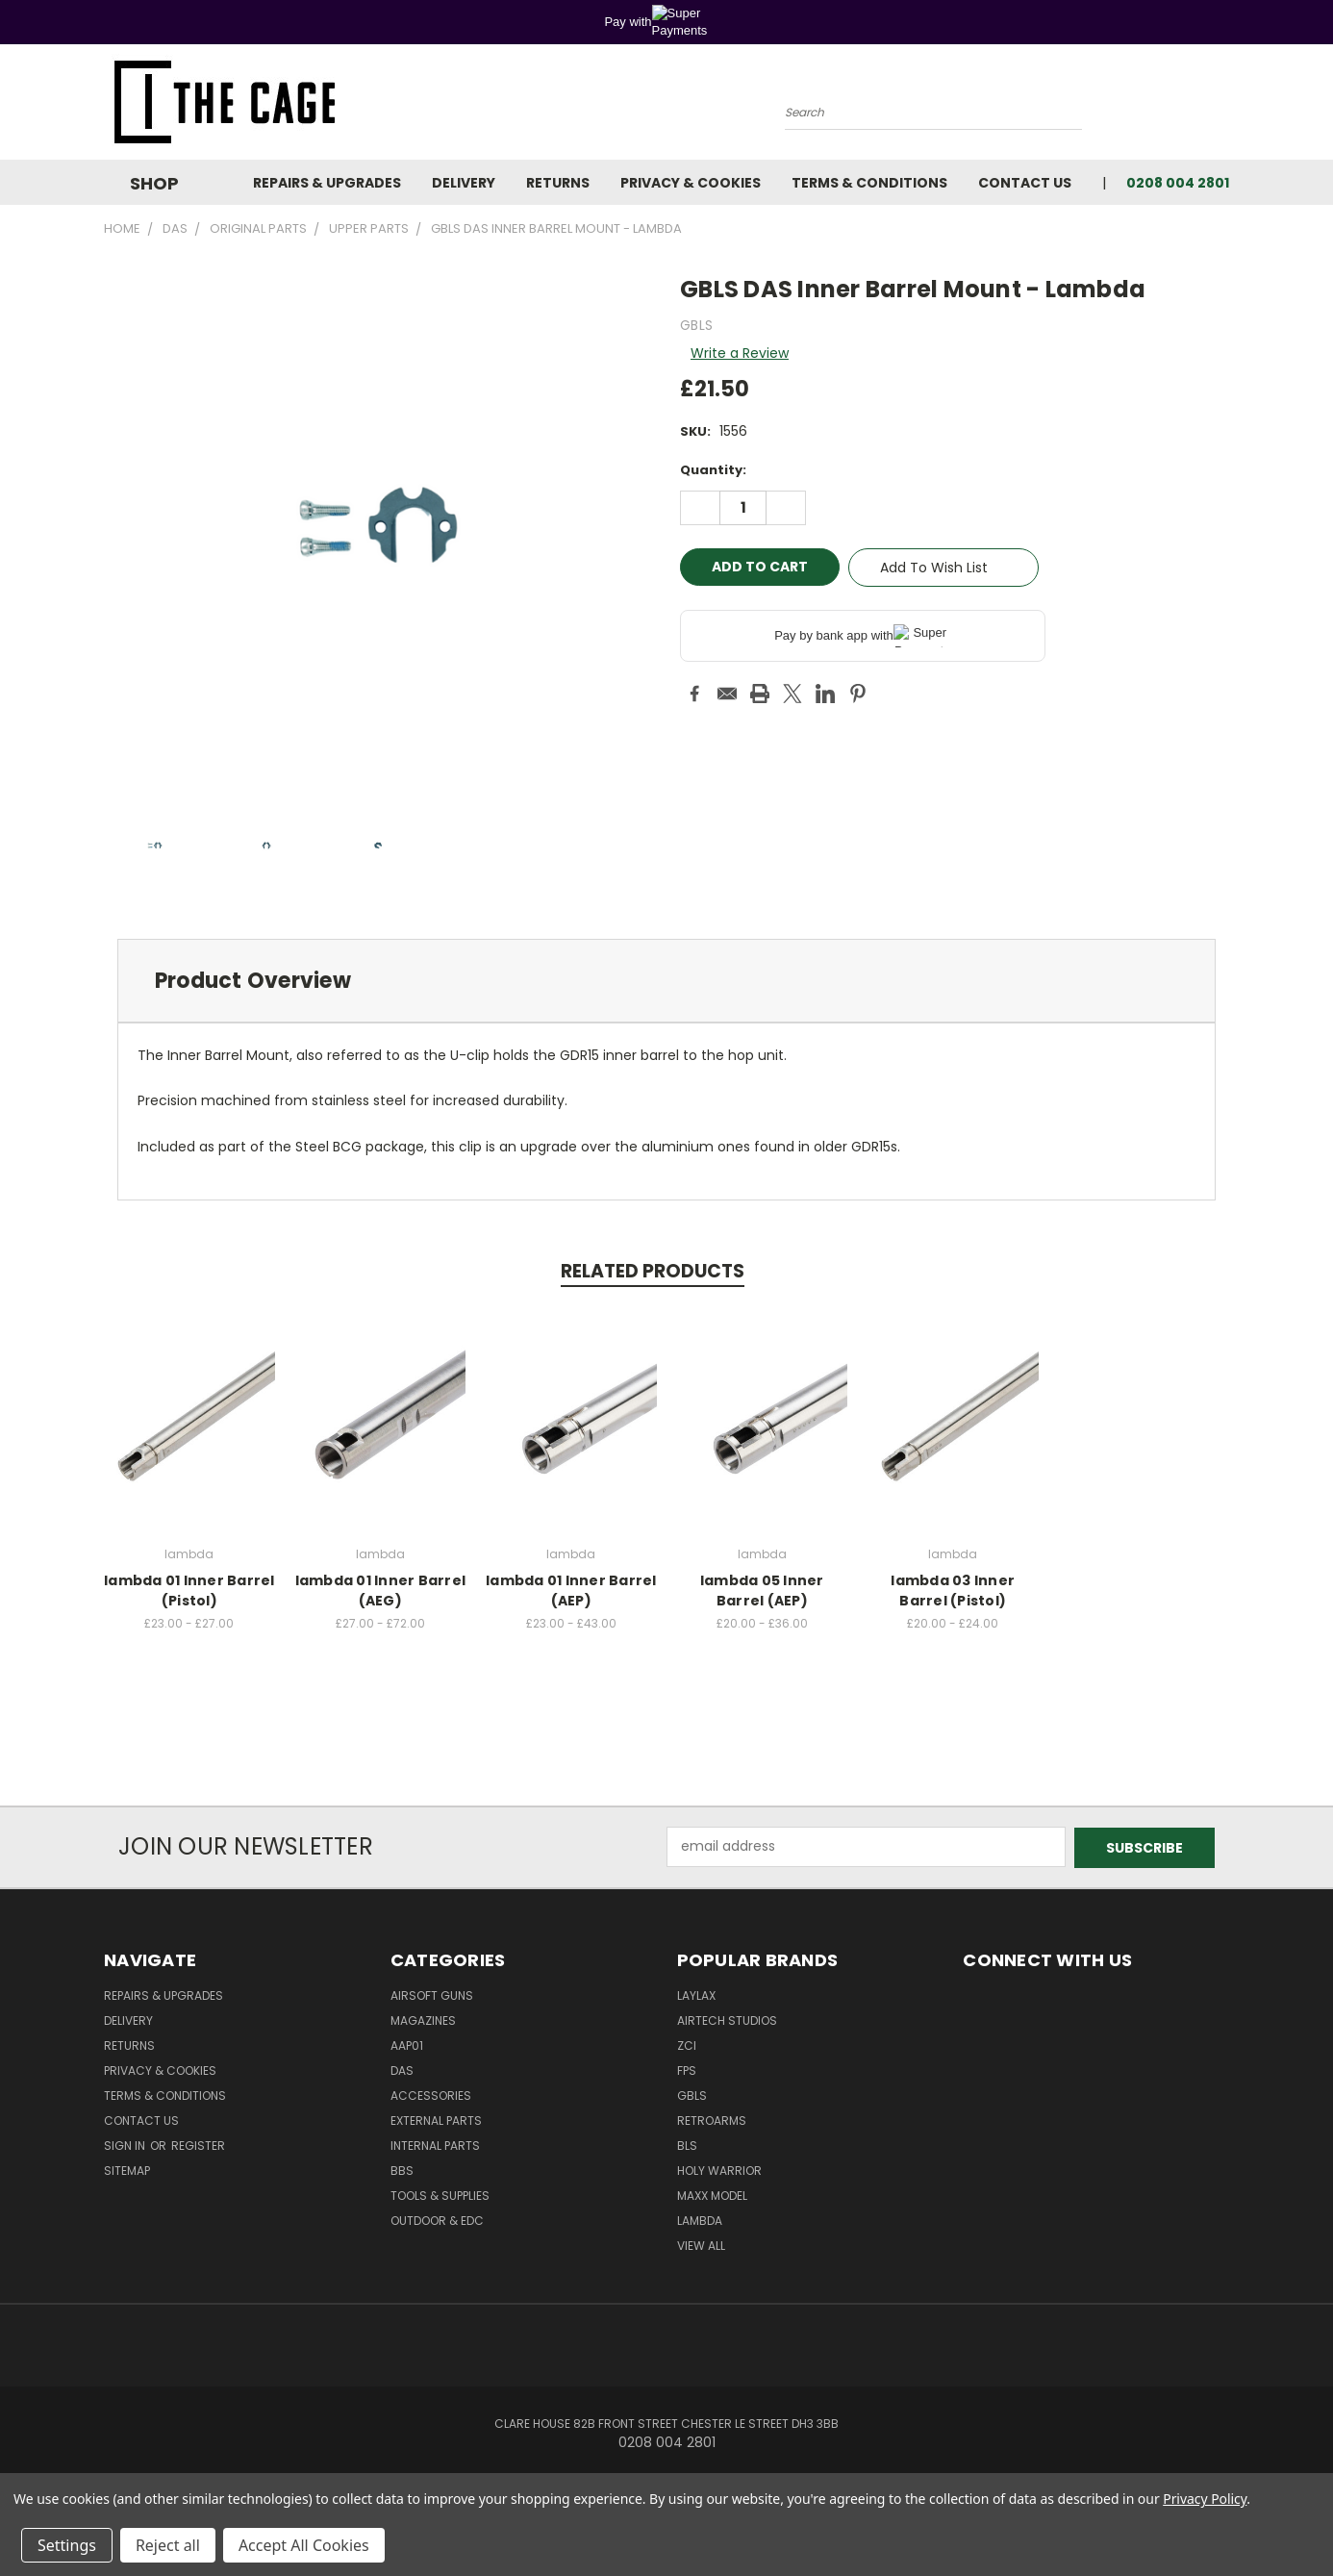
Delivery (463, 182)
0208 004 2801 (1177, 182)
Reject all (168, 2545)
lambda (699, 2219)
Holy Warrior (719, 2169)
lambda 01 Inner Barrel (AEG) (380, 1590)
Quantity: (713, 470)
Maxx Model (712, 2194)
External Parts (436, 2119)
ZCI (686, 2044)
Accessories (430, 2094)
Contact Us (1024, 182)
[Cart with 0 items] (1224, 106)
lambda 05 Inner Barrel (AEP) (762, 1590)
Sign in (126, 2144)
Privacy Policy (1204, 2498)
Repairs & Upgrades (327, 182)
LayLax (696, 1994)
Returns (558, 182)
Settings (67, 2545)
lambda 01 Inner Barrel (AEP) (571, 1590)
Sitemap (127, 2169)
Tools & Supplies (440, 2194)
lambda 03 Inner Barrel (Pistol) (953, 1590)
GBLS (692, 2094)
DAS (402, 2069)
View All (701, 2244)
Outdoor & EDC (437, 2219)
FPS (686, 2069)
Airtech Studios (727, 2019)
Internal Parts (435, 2144)
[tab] (666, 981)
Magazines (423, 2019)
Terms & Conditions (869, 182)
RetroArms (711, 2119)
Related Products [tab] (652, 1271)
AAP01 (406, 2044)
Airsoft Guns (431, 1994)
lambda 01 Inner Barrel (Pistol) (189, 1590)
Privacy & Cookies (690, 182)
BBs (402, 2169)
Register (198, 2144)
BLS (687, 2144)
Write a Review (740, 353)
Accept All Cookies (304, 2545)
